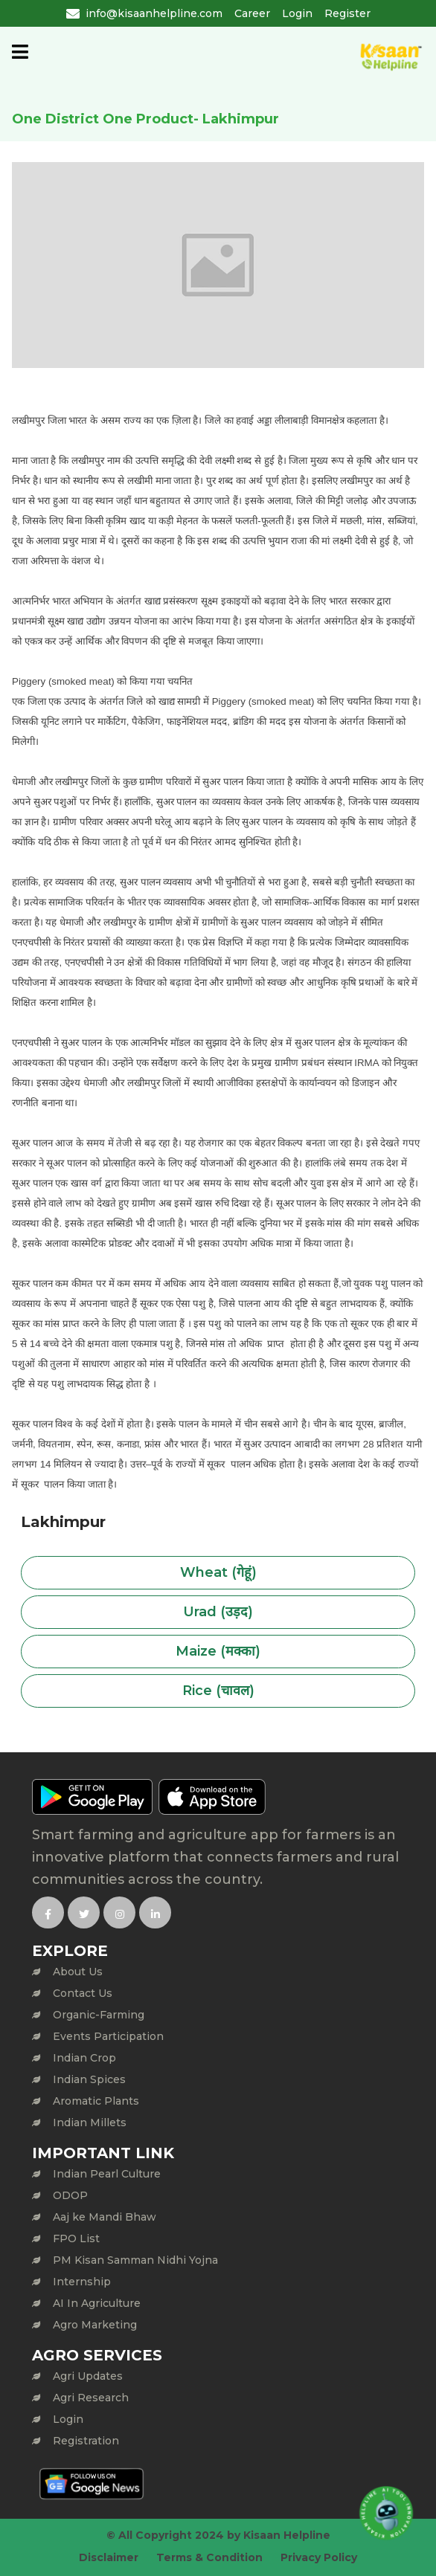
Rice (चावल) (218, 1690)
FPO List (76, 2238)
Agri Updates (88, 2376)
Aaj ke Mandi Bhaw (104, 2217)
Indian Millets (89, 2122)
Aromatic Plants (96, 2101)
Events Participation (108, 2036)
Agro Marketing (95, 2324)
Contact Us (82, 1993)
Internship (82, 2281)
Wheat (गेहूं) (218, 1572)
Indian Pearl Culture (107, 2173)
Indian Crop (84, 2058)
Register (347, 13)
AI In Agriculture (97, 2303)
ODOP (70, 2195)
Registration (86, 2440)
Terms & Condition (209, 2557)
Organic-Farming (98, 2014)
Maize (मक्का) (218, 1651)
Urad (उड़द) (218, 1612)
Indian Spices (89, 2079)
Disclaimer (108, 2557)
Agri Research (91, 2397)
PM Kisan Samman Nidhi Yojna (135, 2260)
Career (252, 13)
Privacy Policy (318, 2557)
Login (297, 13)
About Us (78, 1971)
